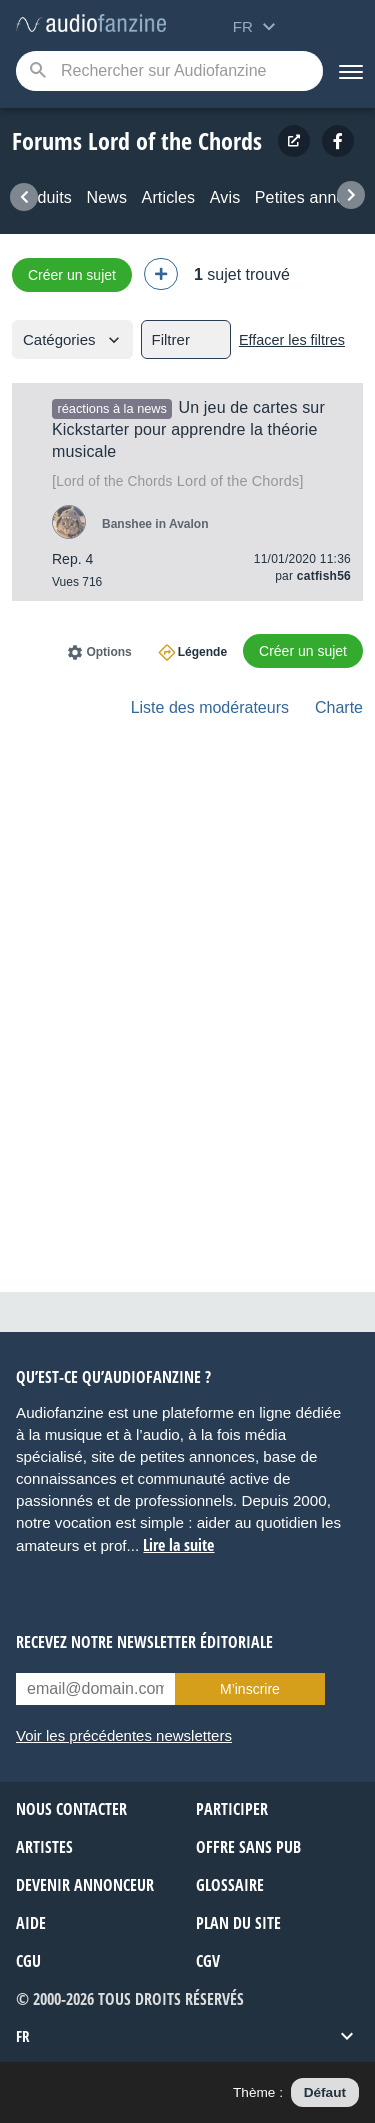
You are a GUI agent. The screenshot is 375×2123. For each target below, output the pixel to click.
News (106, 197)
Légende (202, 652)
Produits (42, 197)
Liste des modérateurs (210, 707)
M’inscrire (250, 1689)
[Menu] (349, 71)
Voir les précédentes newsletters (124, 1735)
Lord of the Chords (177, 481)
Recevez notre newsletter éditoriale (144, 1642)
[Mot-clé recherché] (169, 71)
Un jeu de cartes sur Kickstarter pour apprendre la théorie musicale (188, 429)
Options (108, 652)
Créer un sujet (72, 275)
